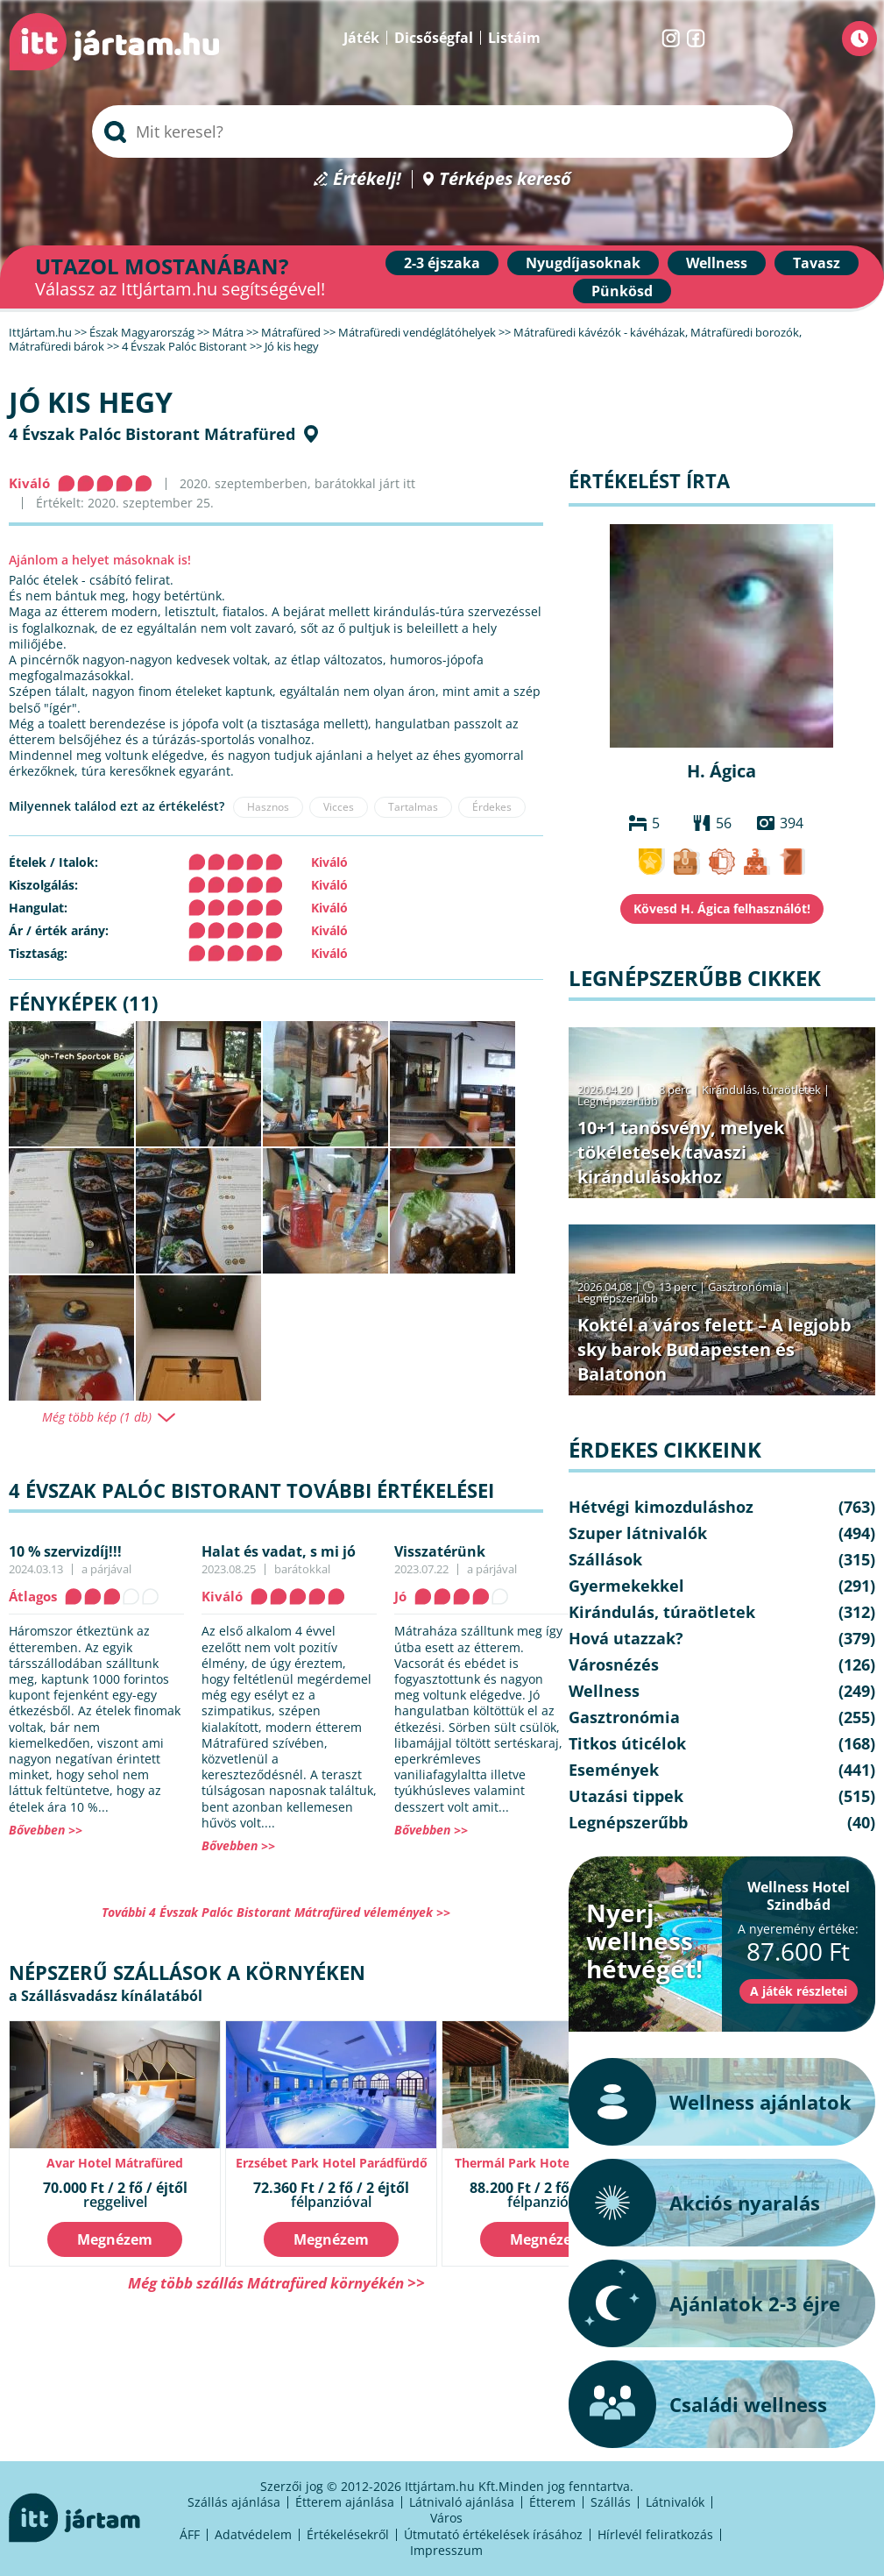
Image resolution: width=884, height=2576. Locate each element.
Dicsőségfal (433, 37)
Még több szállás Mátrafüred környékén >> (276, 2283)
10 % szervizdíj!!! (65, 1551)
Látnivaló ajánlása (461, 2502)
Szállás (611, 2502)
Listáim (514, 37)
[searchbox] (442, 131)
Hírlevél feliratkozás (655, 2534)
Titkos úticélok (627, 1743)
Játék (361, 37)
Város (446, 2517)
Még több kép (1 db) (97, 1417)
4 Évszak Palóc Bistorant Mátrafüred (152, 433)
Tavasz (816, 263)
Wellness (716, 263)
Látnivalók (675, 2502)
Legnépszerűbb (617, 1101)
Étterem (552, 2502)
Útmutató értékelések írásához (493, 2534)
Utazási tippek (626, 1796)
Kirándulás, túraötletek (761, 1089)
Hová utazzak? (626, 1638)
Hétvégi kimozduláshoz (661, 1507)
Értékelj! (367, 179)
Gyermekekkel (626, 1585)
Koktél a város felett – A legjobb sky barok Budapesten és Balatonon (714, 1349)
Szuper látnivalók (638, 1533)
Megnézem (114, 2239)
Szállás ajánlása (233, 2502)
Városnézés (614, 1664)
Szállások (605, 1559)
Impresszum (446, 2550)
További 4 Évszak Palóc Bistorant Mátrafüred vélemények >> (276, 1912)
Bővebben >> (45, 1829)
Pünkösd (622, 291)
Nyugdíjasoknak (583, 263)
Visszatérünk (439, 1551)
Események (614, 1770)
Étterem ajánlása (344, 2502)
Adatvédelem (253, 2534)
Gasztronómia (744, 1287)
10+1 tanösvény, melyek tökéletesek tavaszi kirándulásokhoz (680, 1152)
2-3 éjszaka (442, 263)
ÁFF (190, 2534)
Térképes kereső (505, 179)
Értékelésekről (348, 2534)
